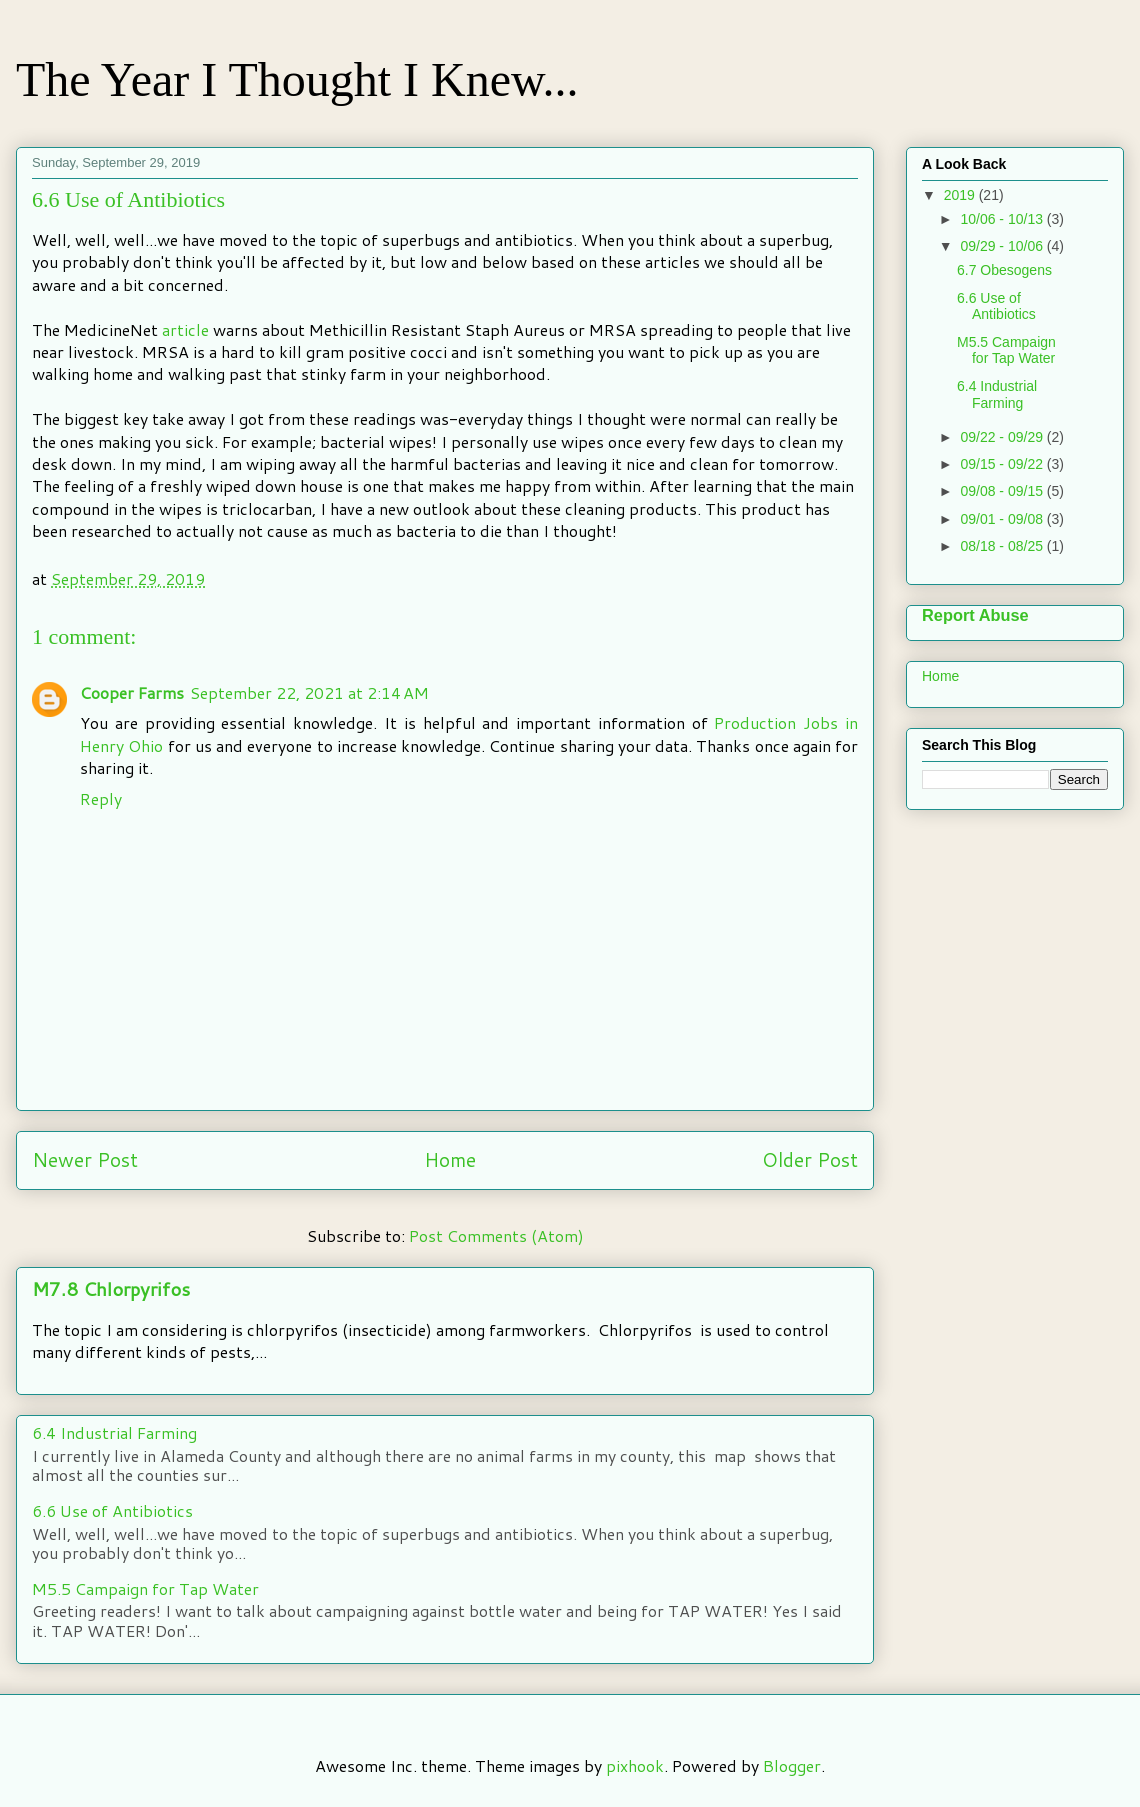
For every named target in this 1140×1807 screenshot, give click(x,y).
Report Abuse (975, 615)
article (183, 329)
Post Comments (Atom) (496, 1235)
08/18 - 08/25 (1003, 546)
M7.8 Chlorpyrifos (111, 1289)
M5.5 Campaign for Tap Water (145, 1588)
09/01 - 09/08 (1003, 519)
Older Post (810, 1159)
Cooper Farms (132, 692)
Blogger (792, 1765)
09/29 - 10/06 (1003, 246)
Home (450, 1159)
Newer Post (85, 1159)
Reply (101, 798)
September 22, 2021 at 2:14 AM (309, 692)
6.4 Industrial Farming (114, 1432)
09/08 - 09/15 (1003, 491)
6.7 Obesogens (1004, 270)
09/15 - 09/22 (1003, 464)
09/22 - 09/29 (1003, 437)
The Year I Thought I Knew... (297, 79)
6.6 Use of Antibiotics (112, 1510)
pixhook (635, 1765)
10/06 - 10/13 (1003, 219)
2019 (961, 195)
